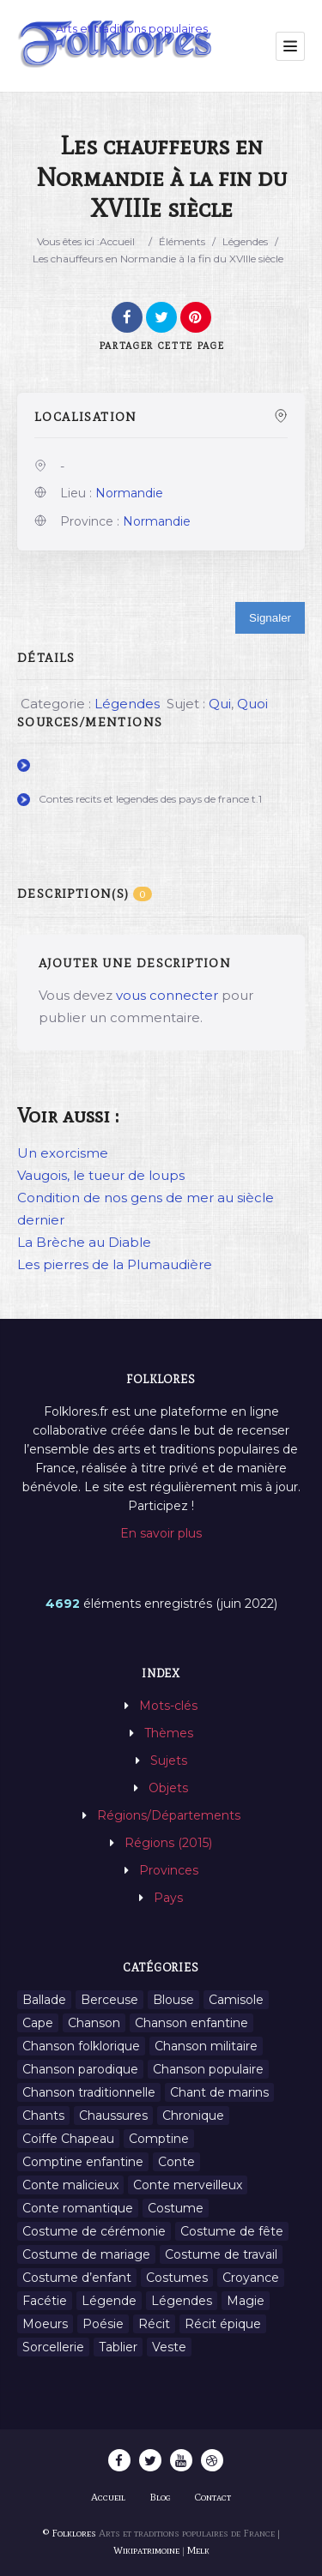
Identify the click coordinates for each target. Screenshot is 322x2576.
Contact (213, 2497)
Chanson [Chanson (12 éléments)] (94, 2023)
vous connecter (167, 995)
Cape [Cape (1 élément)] (37, 2023)
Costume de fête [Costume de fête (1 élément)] (231, 2231)
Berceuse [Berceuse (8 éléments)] (109, 1999)
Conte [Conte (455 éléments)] (176, 2162)
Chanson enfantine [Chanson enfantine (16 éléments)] (191, 2023)
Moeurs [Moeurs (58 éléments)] (45, 2324)
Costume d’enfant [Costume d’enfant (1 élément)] (76, 2277)
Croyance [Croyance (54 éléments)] (250, 2277)
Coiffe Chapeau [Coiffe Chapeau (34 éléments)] (68, 2138)
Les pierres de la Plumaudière (114, 1264)
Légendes (245, 241)
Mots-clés (168, 1705)
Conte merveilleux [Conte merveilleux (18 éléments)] (187, 2185)
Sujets (168, 1760)
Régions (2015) (168, 1843)
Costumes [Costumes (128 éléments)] (177, 2277)
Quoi (252, 703)
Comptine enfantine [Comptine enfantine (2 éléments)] (82, 2162)
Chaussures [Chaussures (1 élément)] (113, 2115)
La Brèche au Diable (84, 1242)
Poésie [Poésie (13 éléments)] (103, 2324)
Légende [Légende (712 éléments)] (109, 2300)
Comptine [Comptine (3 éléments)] (159, 2138)
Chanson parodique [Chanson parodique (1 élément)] (80, 2069)
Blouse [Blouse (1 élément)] (173, 1999)
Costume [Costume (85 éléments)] (176, 2208)
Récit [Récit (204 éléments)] (154, 2324)
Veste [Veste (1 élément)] (169, 2347)
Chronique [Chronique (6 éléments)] (193, 2115)
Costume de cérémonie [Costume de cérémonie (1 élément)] (94, 2231)
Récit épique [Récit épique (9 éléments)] (223, 2324)
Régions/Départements (168, 1815)
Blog (160, 2497)
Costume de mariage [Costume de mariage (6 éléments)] (86, 2254)
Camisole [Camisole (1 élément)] (236, 1999)
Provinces (168, 1870)
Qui (220, 703)
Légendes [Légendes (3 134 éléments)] (181, 2300)
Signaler (270, 617)
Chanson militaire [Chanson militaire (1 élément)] (206, 2046)
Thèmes (168, 1733)
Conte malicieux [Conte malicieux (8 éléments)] (70, 2185)
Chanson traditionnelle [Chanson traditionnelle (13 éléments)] (88, 2092)
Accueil (117, 241)
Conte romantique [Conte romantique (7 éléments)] (77, 2208)
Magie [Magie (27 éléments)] (245, 2300)
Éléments (182, 241)
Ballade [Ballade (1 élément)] (44, 1999)
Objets (168, 1788)
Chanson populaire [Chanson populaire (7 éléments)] (208, 2069)
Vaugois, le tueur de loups (101, 1175)
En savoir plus (161, 1533)
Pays (168, 1897)
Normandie (129, 493)
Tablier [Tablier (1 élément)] (118, 2347)
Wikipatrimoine (146, 2550)
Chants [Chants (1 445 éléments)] (43, 2115)
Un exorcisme (62, 1153)
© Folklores (69, 2533)
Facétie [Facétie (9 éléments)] (44, 2300)
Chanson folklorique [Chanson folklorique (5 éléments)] (81, 2046)
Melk (198, 2550)
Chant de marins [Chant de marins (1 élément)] (219, 2092)
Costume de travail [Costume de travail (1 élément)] (221, 2254)
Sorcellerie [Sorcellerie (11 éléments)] (53, 2347)
